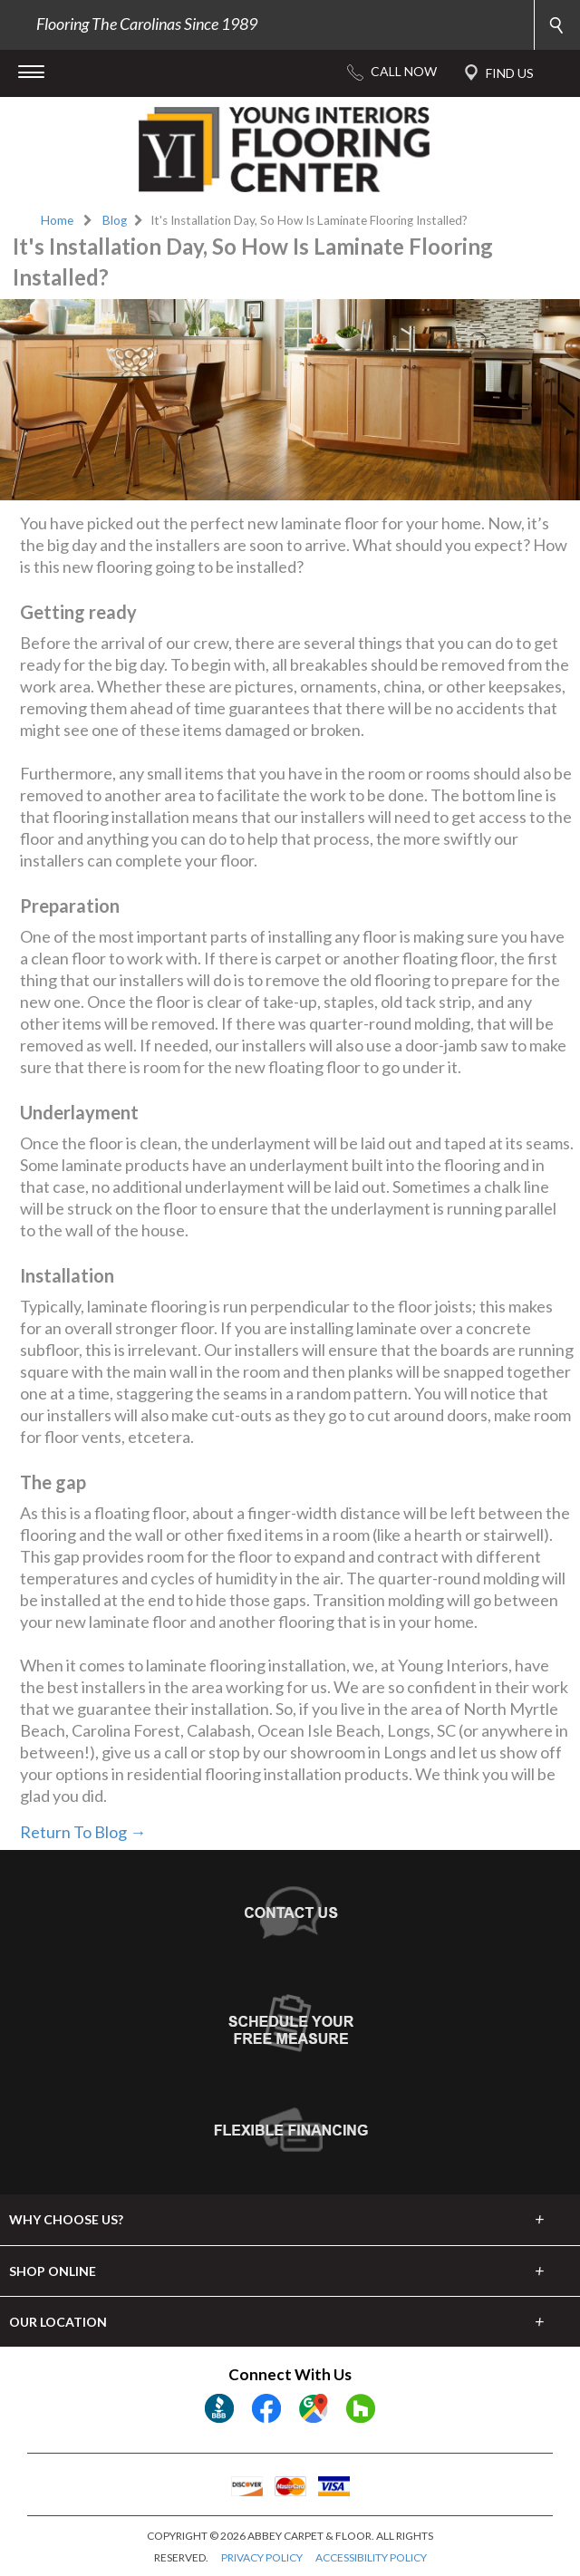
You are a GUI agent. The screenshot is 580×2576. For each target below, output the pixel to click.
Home (57, 220)
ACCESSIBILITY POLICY (371, 2557)
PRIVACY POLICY (262, 2557)
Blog (114, 220)
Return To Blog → (83, 1832)
